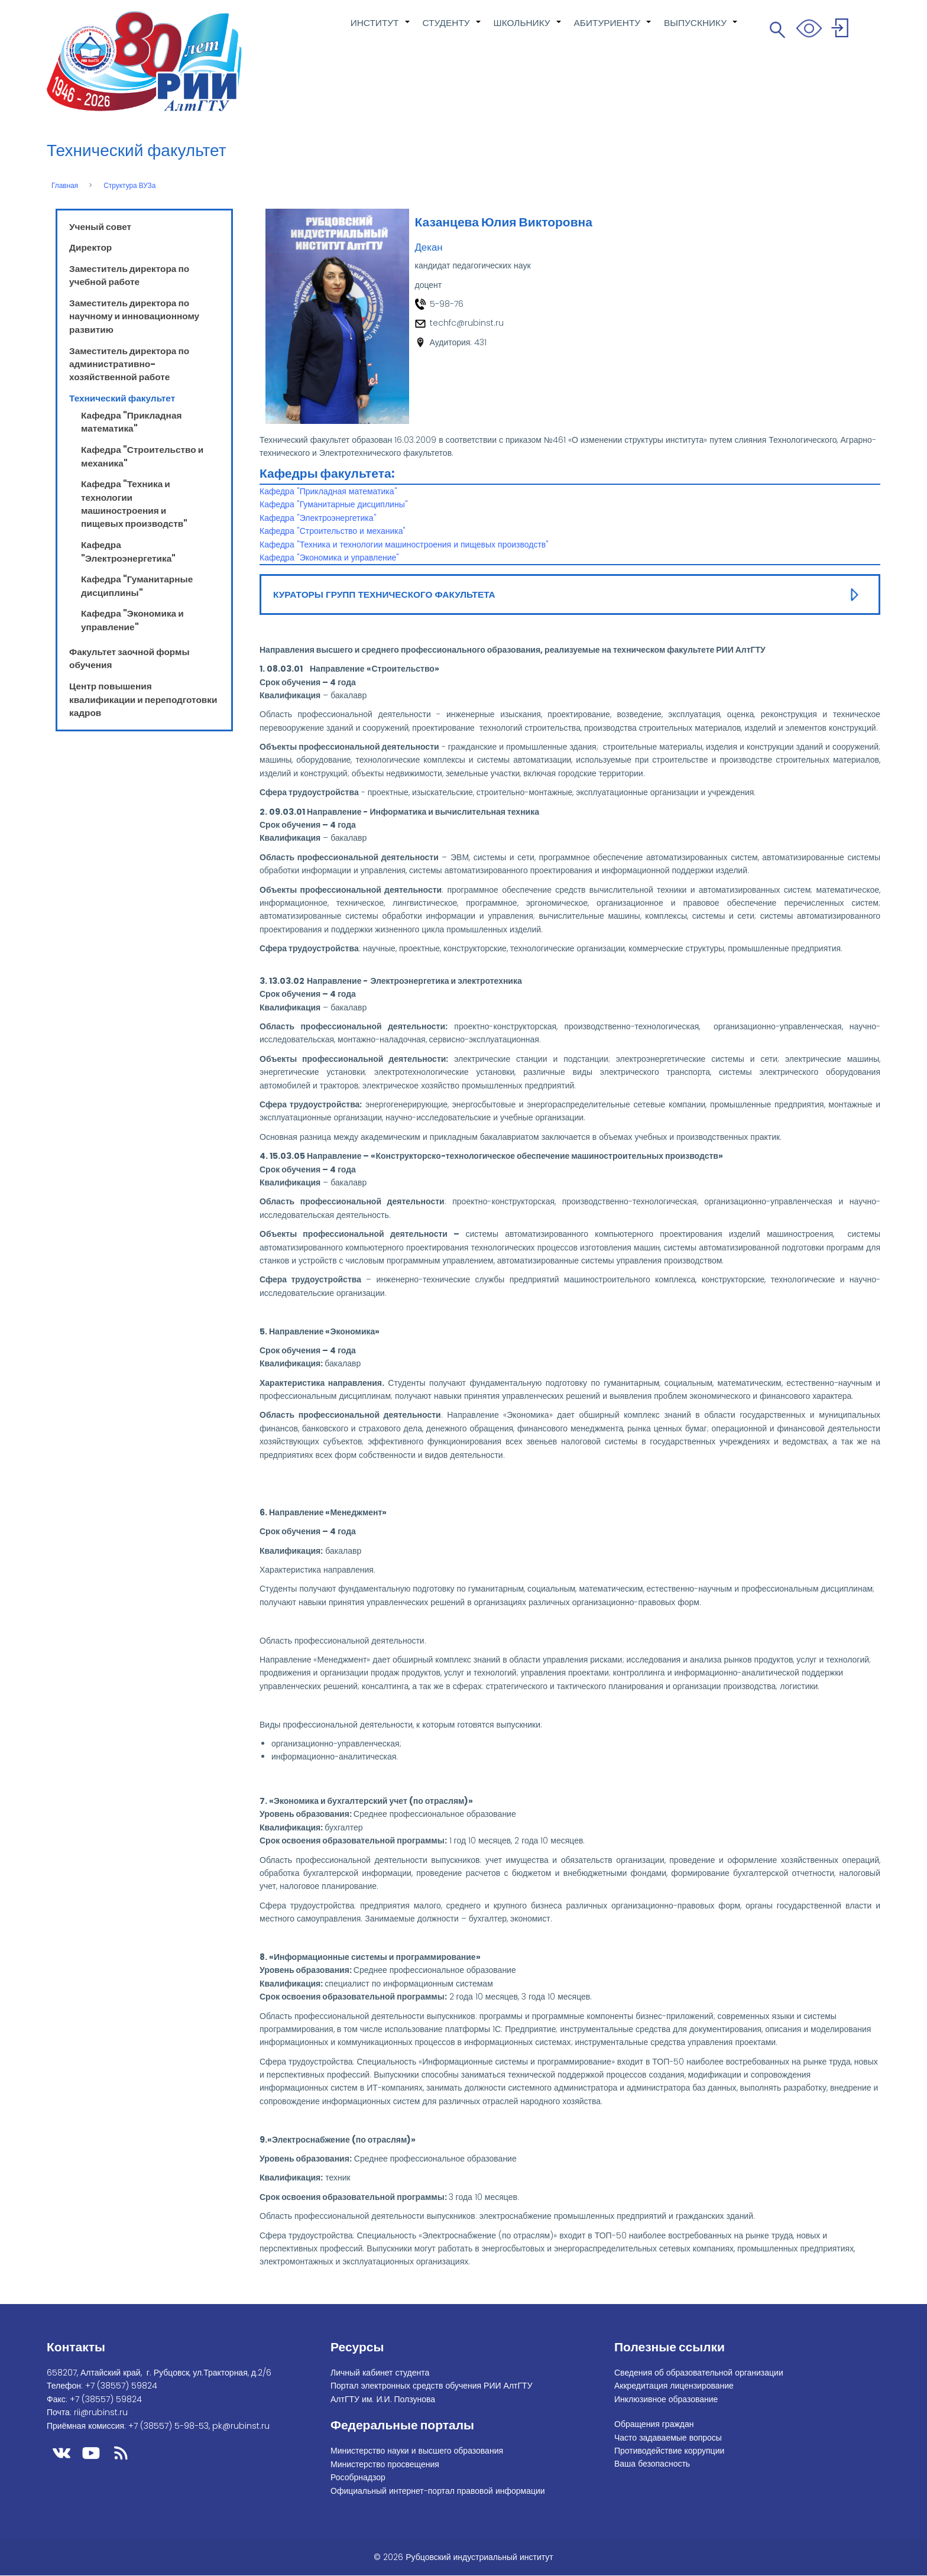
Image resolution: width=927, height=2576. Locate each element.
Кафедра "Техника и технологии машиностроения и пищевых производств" (134, 504)
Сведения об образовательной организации (698, 2373)
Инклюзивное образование (666, 2399)
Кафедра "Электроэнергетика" (128, 551)
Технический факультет (122, 398)
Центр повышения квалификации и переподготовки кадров (143, 699)
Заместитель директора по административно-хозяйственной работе (129, 364)
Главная (64, 185)
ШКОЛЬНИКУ (528, 29)
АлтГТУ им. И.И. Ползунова (382, 2399)
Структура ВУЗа (129, 185)
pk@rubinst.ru (241, 2426)
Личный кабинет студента (379, 2373)
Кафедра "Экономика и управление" (132, 620)
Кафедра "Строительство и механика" (333, 531)
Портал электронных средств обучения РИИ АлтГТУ (431, 2386)
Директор (90, 247)
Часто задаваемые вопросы (668, 2438)
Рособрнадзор (357, 2477)
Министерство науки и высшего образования (416, 2451)
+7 (121, 2386)
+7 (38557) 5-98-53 (168, 2426)
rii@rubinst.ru (101, 2412)
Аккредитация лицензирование (674, 2386)
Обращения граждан (654, 2424)
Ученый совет (100, 227)
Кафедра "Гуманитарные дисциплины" (137, 585)
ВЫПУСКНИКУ (701, 29)
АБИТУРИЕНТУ (613, 29)
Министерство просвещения (384, 2464)
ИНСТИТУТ (381, 29)
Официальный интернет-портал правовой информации (437, 2491)
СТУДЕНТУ (452, 29)
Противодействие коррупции (669, 2451)
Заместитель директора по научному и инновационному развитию (134, 316)
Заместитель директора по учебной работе (129, 275)
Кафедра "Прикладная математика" (131, 422)
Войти (841, 30)
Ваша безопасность (652, 2464)
